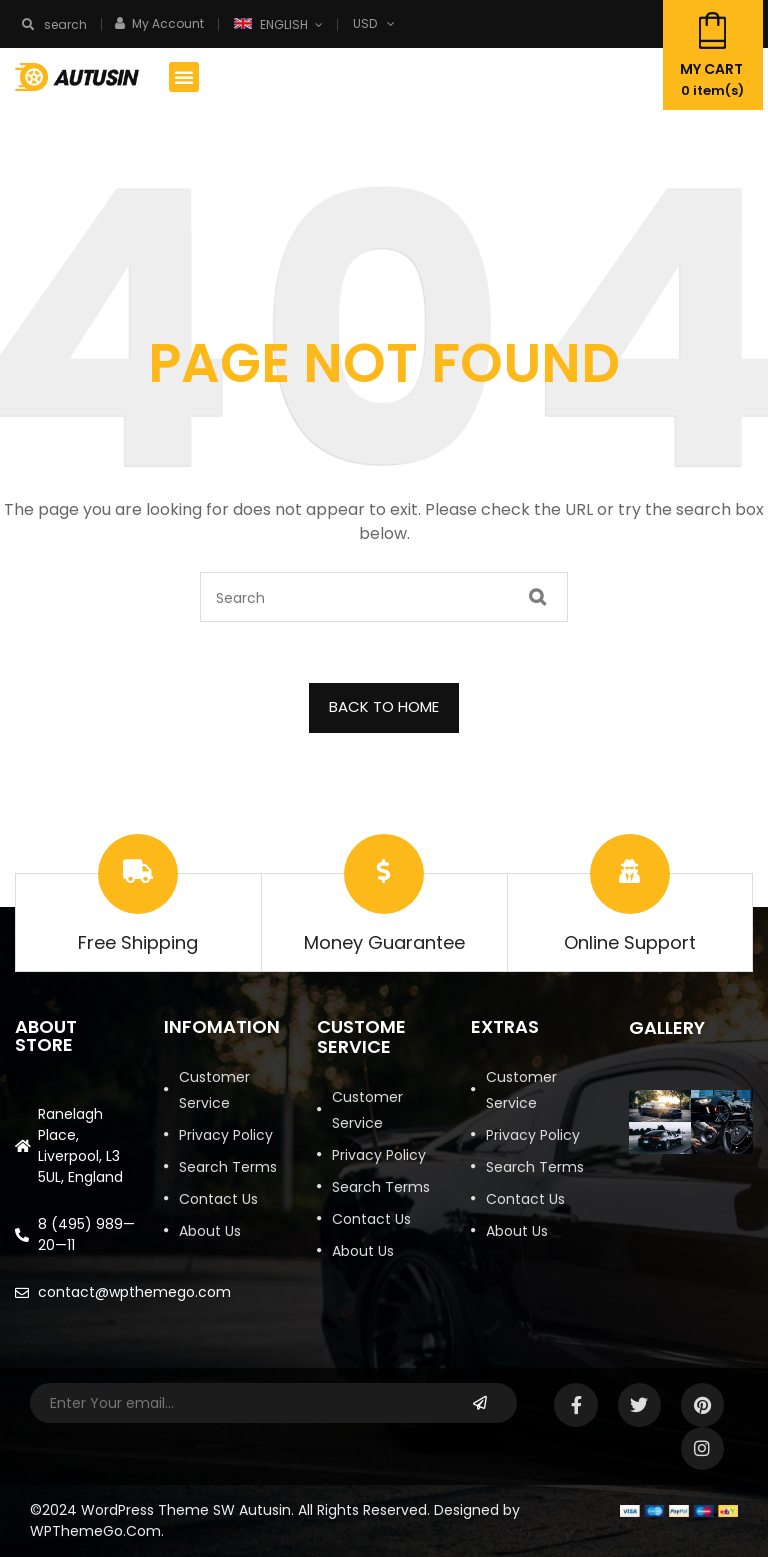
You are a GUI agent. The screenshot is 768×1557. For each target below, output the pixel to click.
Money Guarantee (384, 942)
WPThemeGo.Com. (97, 1531)
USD (365, 23)
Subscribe (480, 1403)
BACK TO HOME (384, 706)
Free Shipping (138, 942)
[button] (184, 77)
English (272, 24)
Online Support (630, 942)
